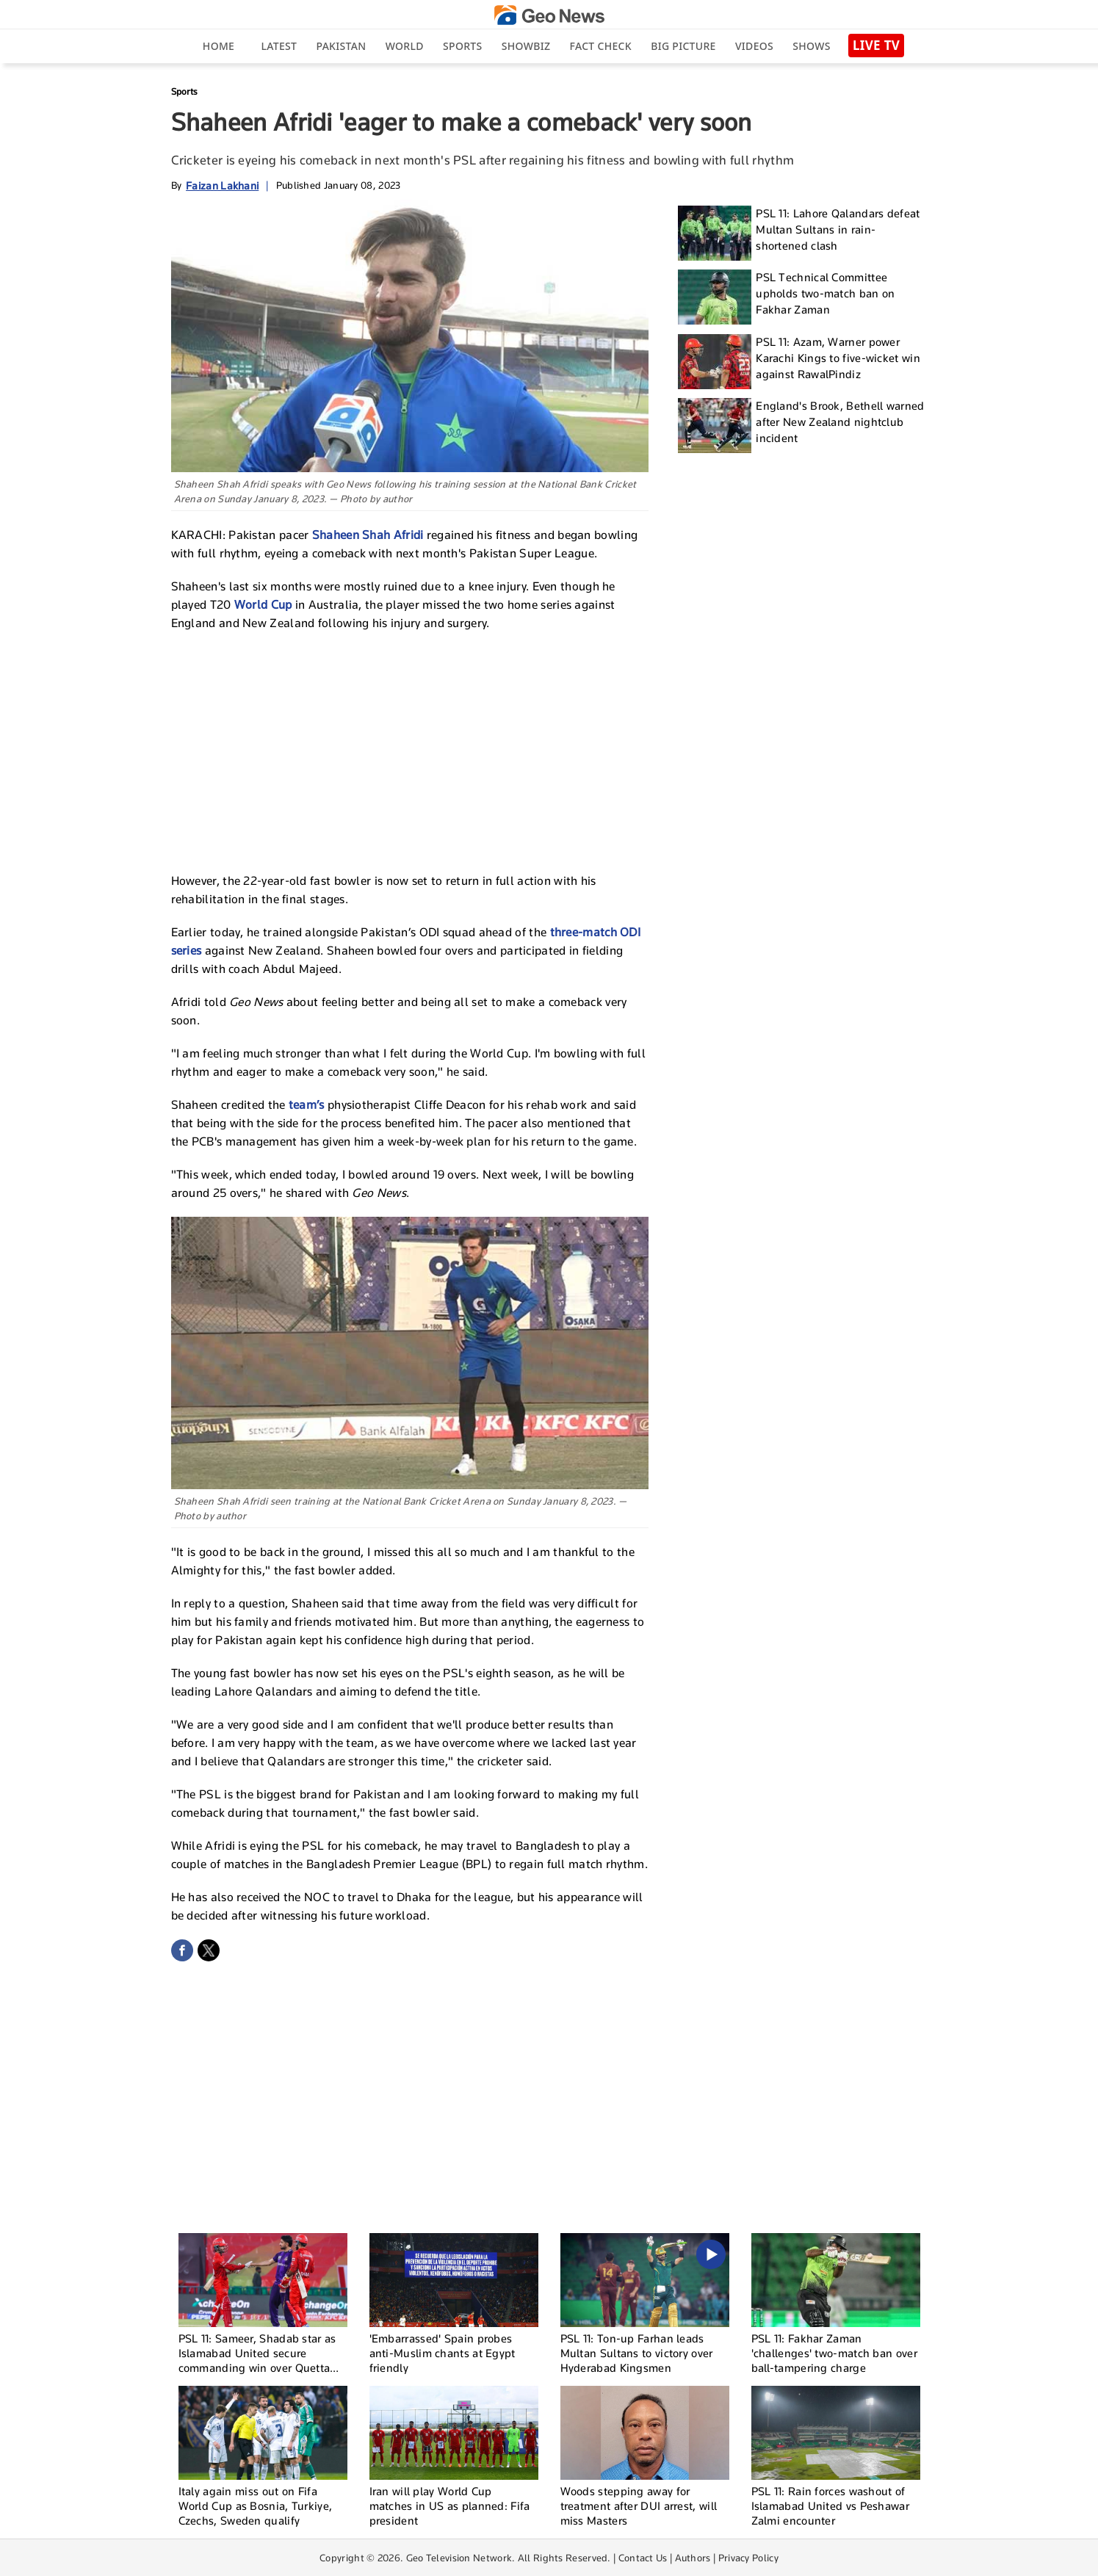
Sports (462, 46)
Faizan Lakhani (222, 185)
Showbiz (526, 46)
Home (218, 46)
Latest (279, 46)
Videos (754, 46)
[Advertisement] (409, 750)
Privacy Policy (748, 2558)
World (405, 46)
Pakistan (341, 46)
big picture (683, 46)
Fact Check (601, 46)
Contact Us (643, 2558)
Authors (693, 2558)
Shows (811, 46)
